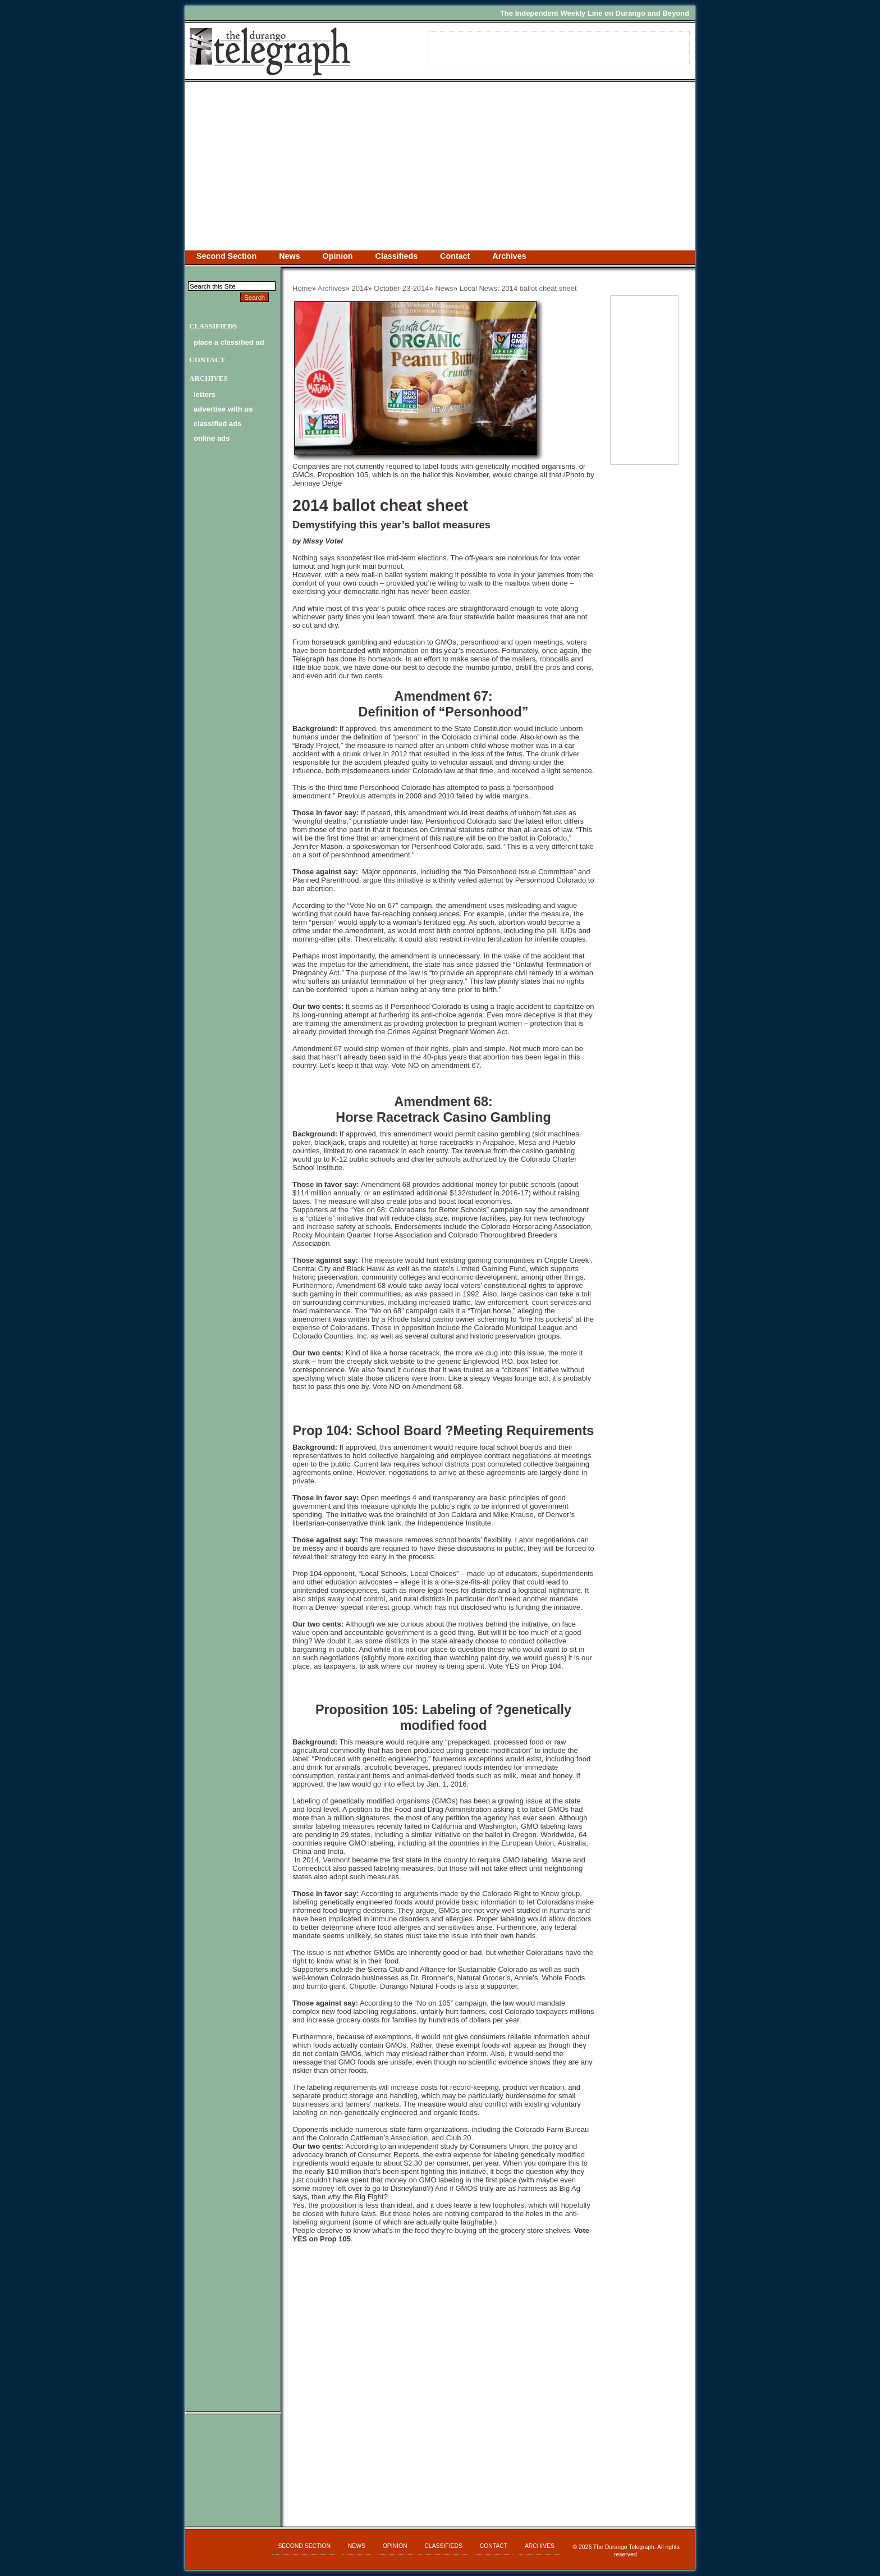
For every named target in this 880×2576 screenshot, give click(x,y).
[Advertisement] (440, 166)
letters (205, 394)
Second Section (226, 256)
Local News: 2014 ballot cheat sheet (518, 288)
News (289, 256)
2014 (360, 288)
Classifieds (396, 256)
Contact (455, 256)
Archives (509, 256)
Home (302, 288)
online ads (212, 438)
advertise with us (223, 409)
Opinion (338, 256)
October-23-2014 (401, 288)
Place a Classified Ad (229, 342)
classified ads (217, 423)
